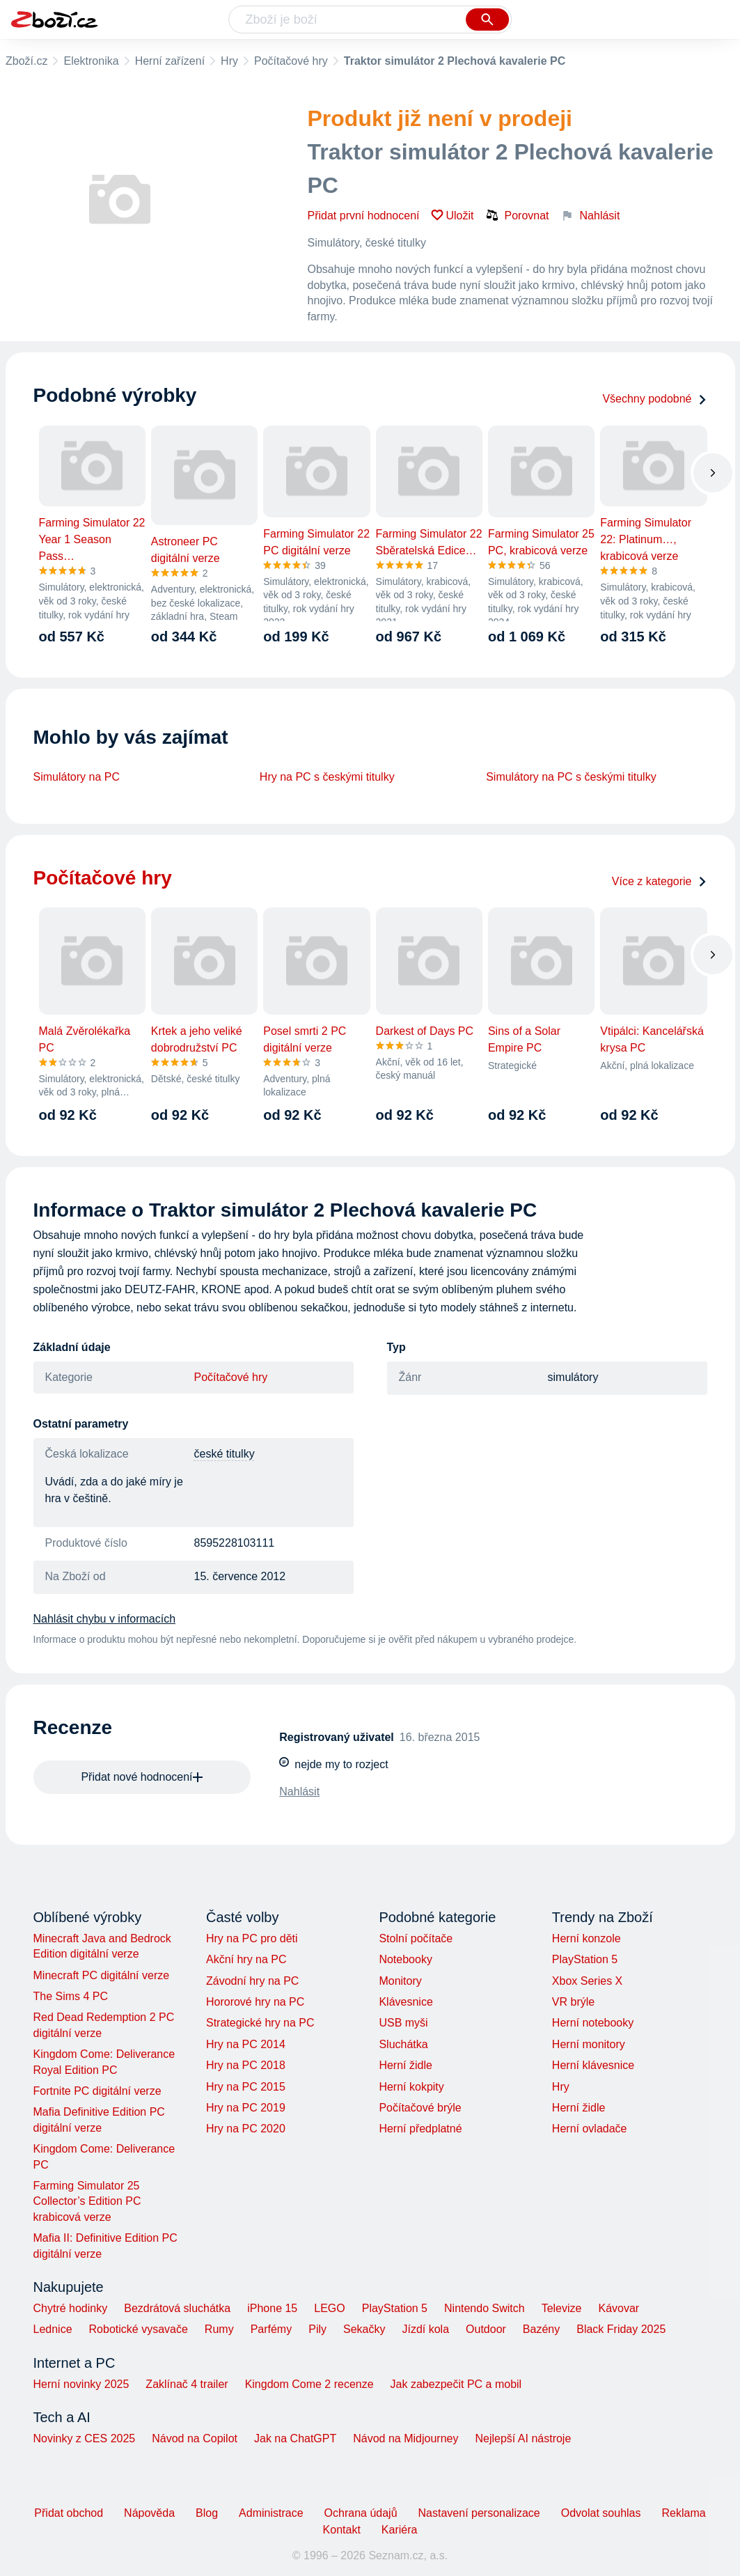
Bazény (541, 2329)
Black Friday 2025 (621, 2329)
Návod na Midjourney (405, 2438)
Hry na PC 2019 (245, 2108)
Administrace (271, 2513)
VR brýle (573, 2002)
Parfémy (271, 2329)
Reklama (683, 2513)
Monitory (400, 1981)
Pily (317, 2329)
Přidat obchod (68, 2513)
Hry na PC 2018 (245, 2065)
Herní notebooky (592, 2023)
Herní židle (405, 2065)
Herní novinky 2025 (81, 2384)
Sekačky (364, 2329)
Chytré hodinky (70, 2308)
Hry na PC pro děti (252, 1938)
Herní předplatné (420, 2128)
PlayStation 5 (584, 1959)
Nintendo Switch (484, 2308)
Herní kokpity (411, 2087)
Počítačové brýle (420, 2108)
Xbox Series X (587, 1981)
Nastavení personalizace (479, 2513)
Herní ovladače (589, 2128)
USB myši (403, 2023)
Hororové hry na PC (255, 2002)
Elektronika (90, 61)
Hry (229, 61)
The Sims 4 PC (71, 1996)
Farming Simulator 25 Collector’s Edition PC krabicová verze (87, 2201)
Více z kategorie (659, 881)
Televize (562, 2308)
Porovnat (517, 215)
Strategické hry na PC (260, 2023)
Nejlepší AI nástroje (523, 2438)
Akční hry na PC (246, 1959)
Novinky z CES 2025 (84, 2438)
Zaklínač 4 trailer (186, 2384)
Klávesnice (405, 2002)
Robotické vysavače (138, 2329)
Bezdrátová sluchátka (177, 2308)
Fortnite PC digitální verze (97, 2091)
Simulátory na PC (76, 777)
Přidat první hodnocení (364, 215)
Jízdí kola (425, 2329)
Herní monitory (588, 2044)
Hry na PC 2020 (245, 2128)
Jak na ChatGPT (295, 2438)
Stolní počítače (415, 1938)
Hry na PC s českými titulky (327, 777)
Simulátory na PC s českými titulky (571, 777)
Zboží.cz (26, 61)
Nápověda (149, 2513)
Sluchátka (403, 2044)
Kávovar (618, 2308)
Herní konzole (586, 1938)
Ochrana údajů (360, 2513)
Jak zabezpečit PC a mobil (456, 2384)
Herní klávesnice (593, 2065)
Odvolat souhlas (601, 2513)
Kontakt (342, 2530)
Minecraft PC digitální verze (101, 1975)
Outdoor (486, 2329)
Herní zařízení (170, 61)
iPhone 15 (272, 2308)
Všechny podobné (654, 399)
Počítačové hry (291, 61)
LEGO (329, 2308)
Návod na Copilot (194, 2438)
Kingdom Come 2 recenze (309, 2384)
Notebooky (405, 1959)
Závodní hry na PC (252, 1981)
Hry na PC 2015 (245, 2087)
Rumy (219, 2329)
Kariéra (399, 2530)
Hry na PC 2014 (245, 2044)
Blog (207, 2513)
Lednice (52, 2329)
